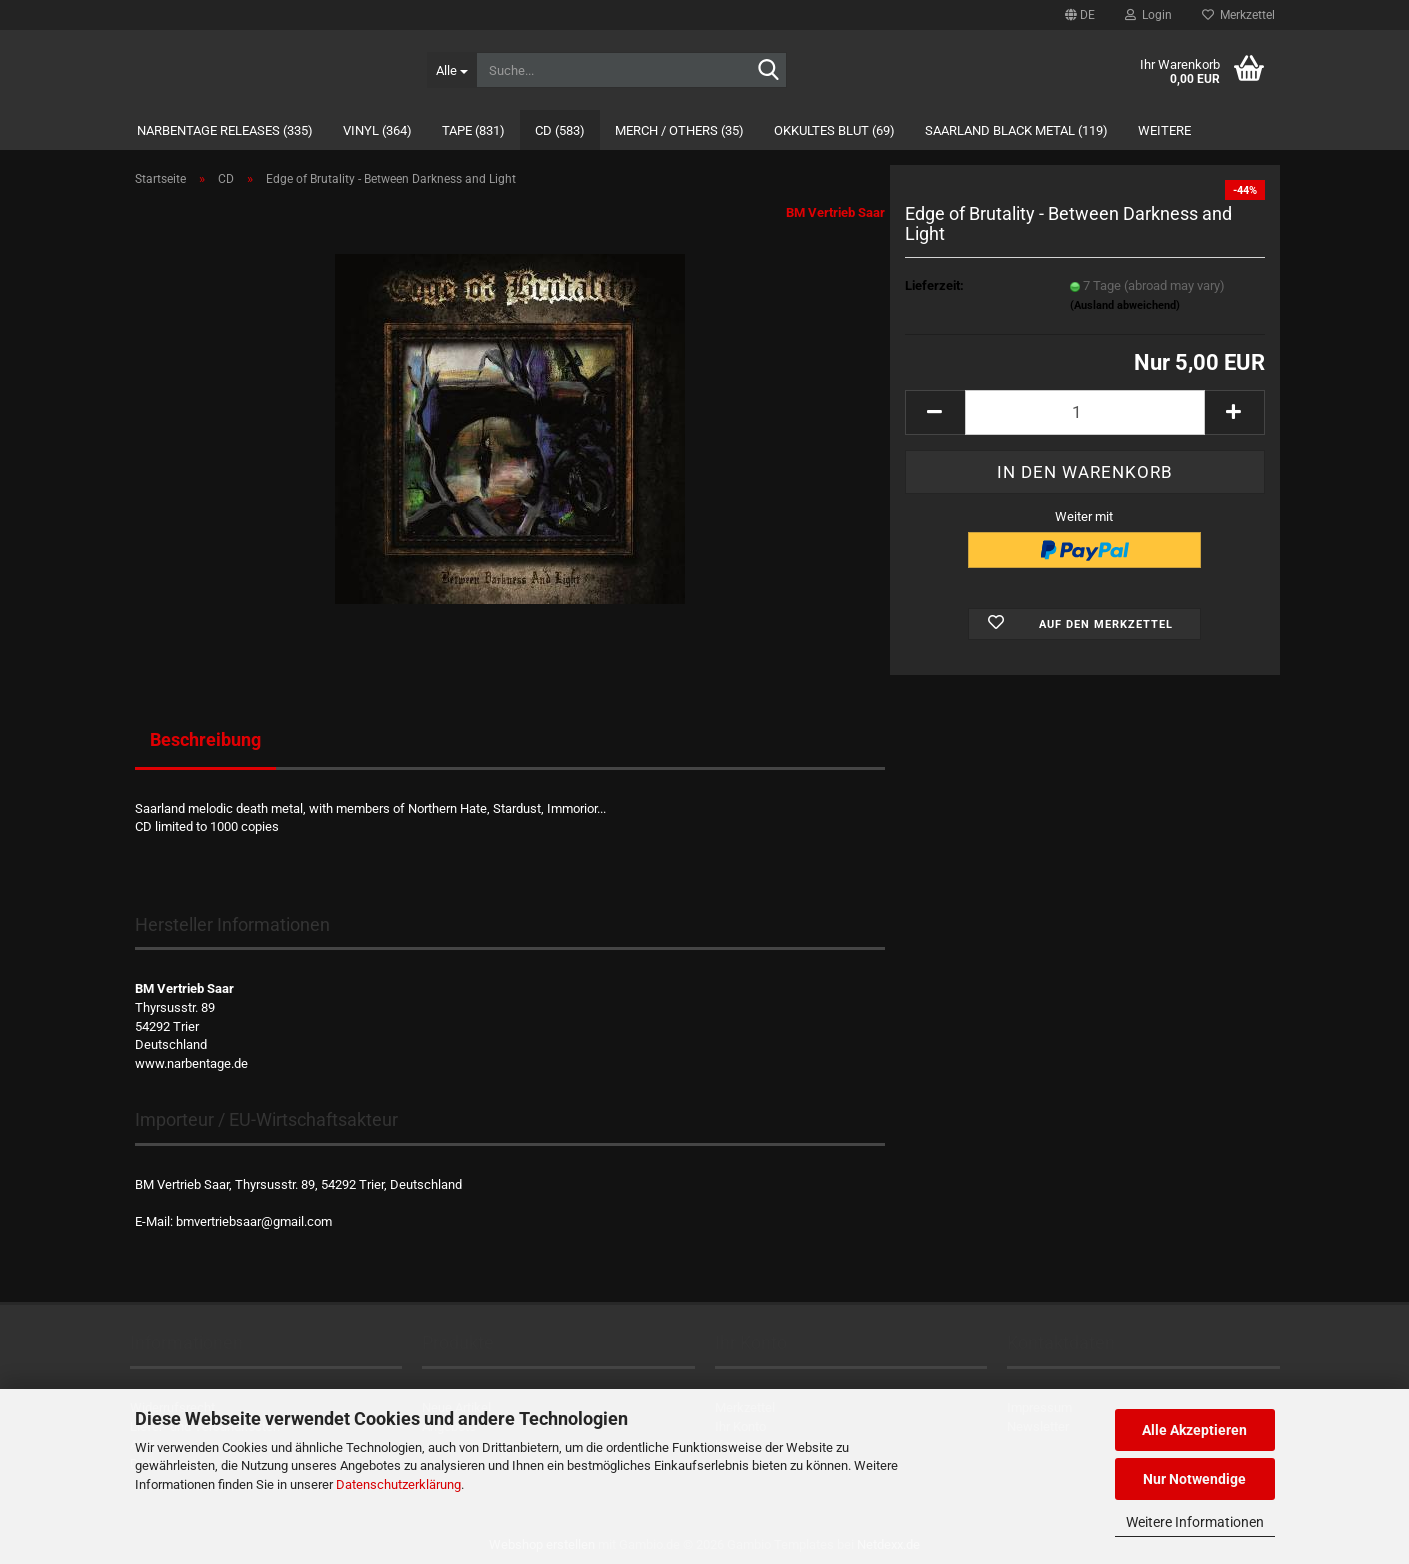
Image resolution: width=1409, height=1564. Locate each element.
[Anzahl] (1085, 412)
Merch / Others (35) (679, 130)
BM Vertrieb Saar (835, 212)
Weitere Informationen (1195, 1522)
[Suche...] (451, 70)
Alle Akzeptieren (1194, 1430)
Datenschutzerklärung (398, 1484)
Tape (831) (473, 130)
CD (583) (560, 130)
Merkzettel (1238, 15)
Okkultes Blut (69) (834, 130)
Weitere (1164, 130)
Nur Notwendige (1194, 1479)
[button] (1080, 15)
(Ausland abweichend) (1125, 305)
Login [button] (1148, 15)
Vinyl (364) (377, 130)
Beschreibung (205, 739)
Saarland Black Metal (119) (1016, 130)
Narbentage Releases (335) (225, 130)
